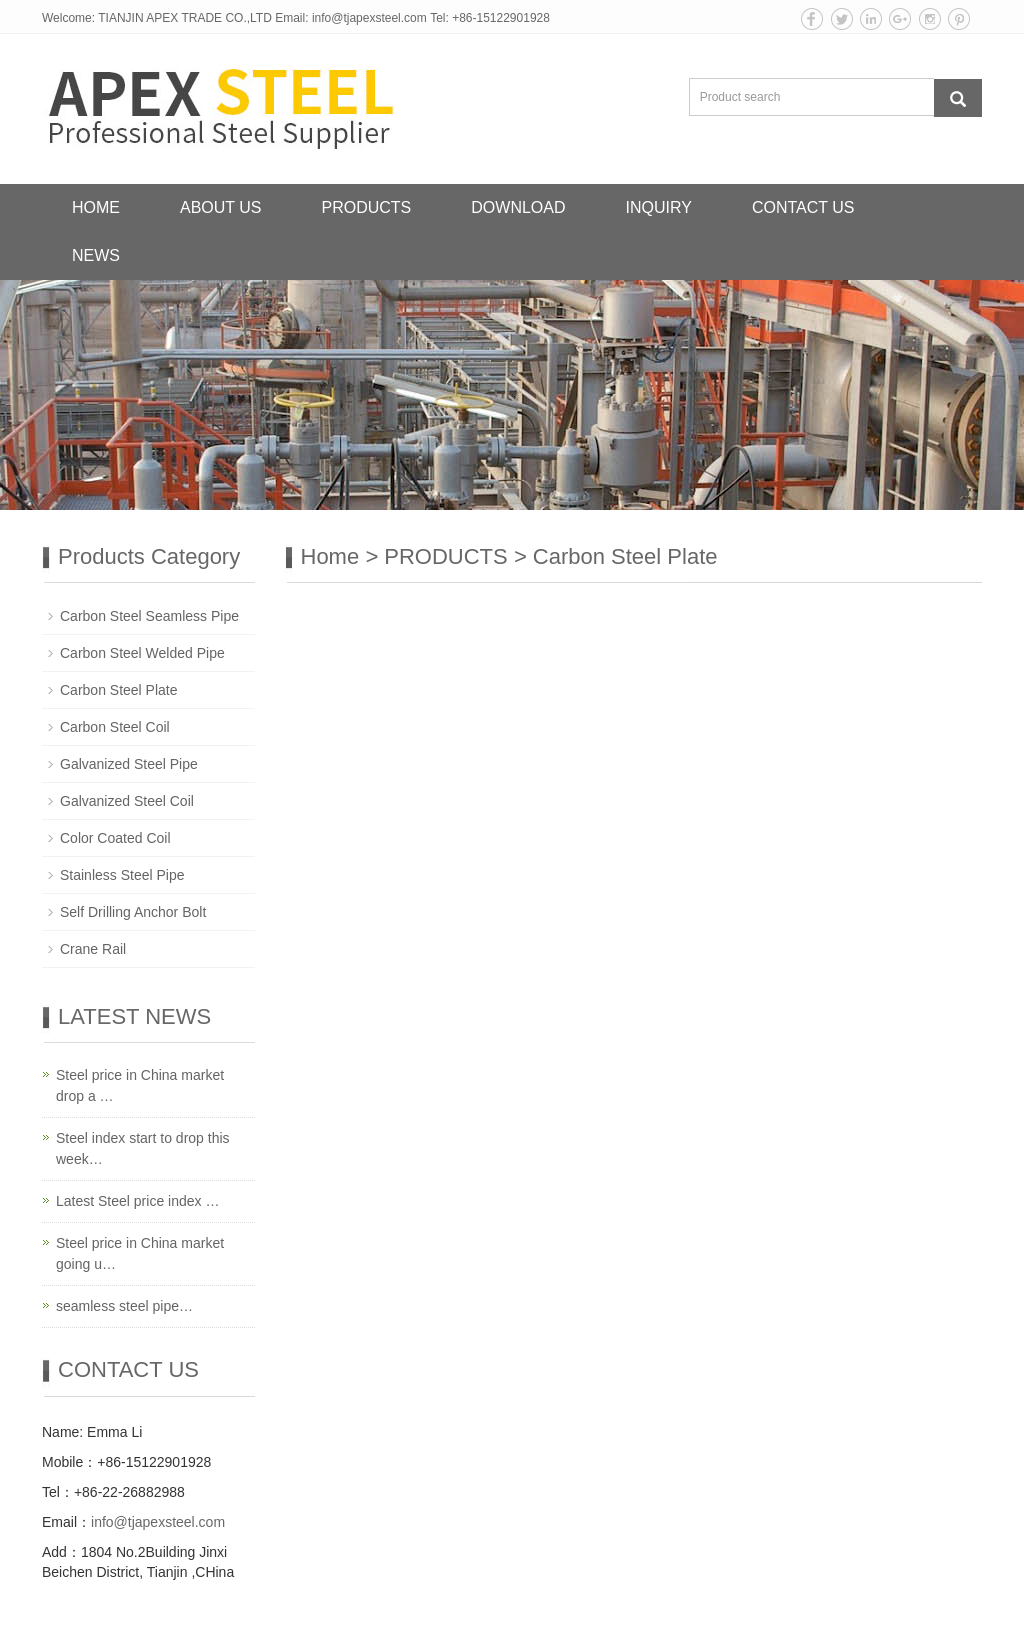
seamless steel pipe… (124, 1306)
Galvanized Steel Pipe (129, 764)
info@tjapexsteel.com (369, 18)
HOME (96, 207)
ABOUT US (221, 207)
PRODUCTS (367, 207)
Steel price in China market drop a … (140, 1085)
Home (330, 556)
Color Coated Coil (115, 838)
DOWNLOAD (518, 207)
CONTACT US (803, 207)
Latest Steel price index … (137, 1201)
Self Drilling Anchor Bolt (133, 912)
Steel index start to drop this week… (143, 1148)
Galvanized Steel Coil (127, 801)
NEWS (96, 255)
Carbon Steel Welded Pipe (142, 653)
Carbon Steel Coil (115, 727)
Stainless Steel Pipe (122, 875)
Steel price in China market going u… (140, 1253)
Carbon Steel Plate (625, 556)
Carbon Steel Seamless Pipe (149, 616)
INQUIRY (659, 207)
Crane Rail (93, 949)
